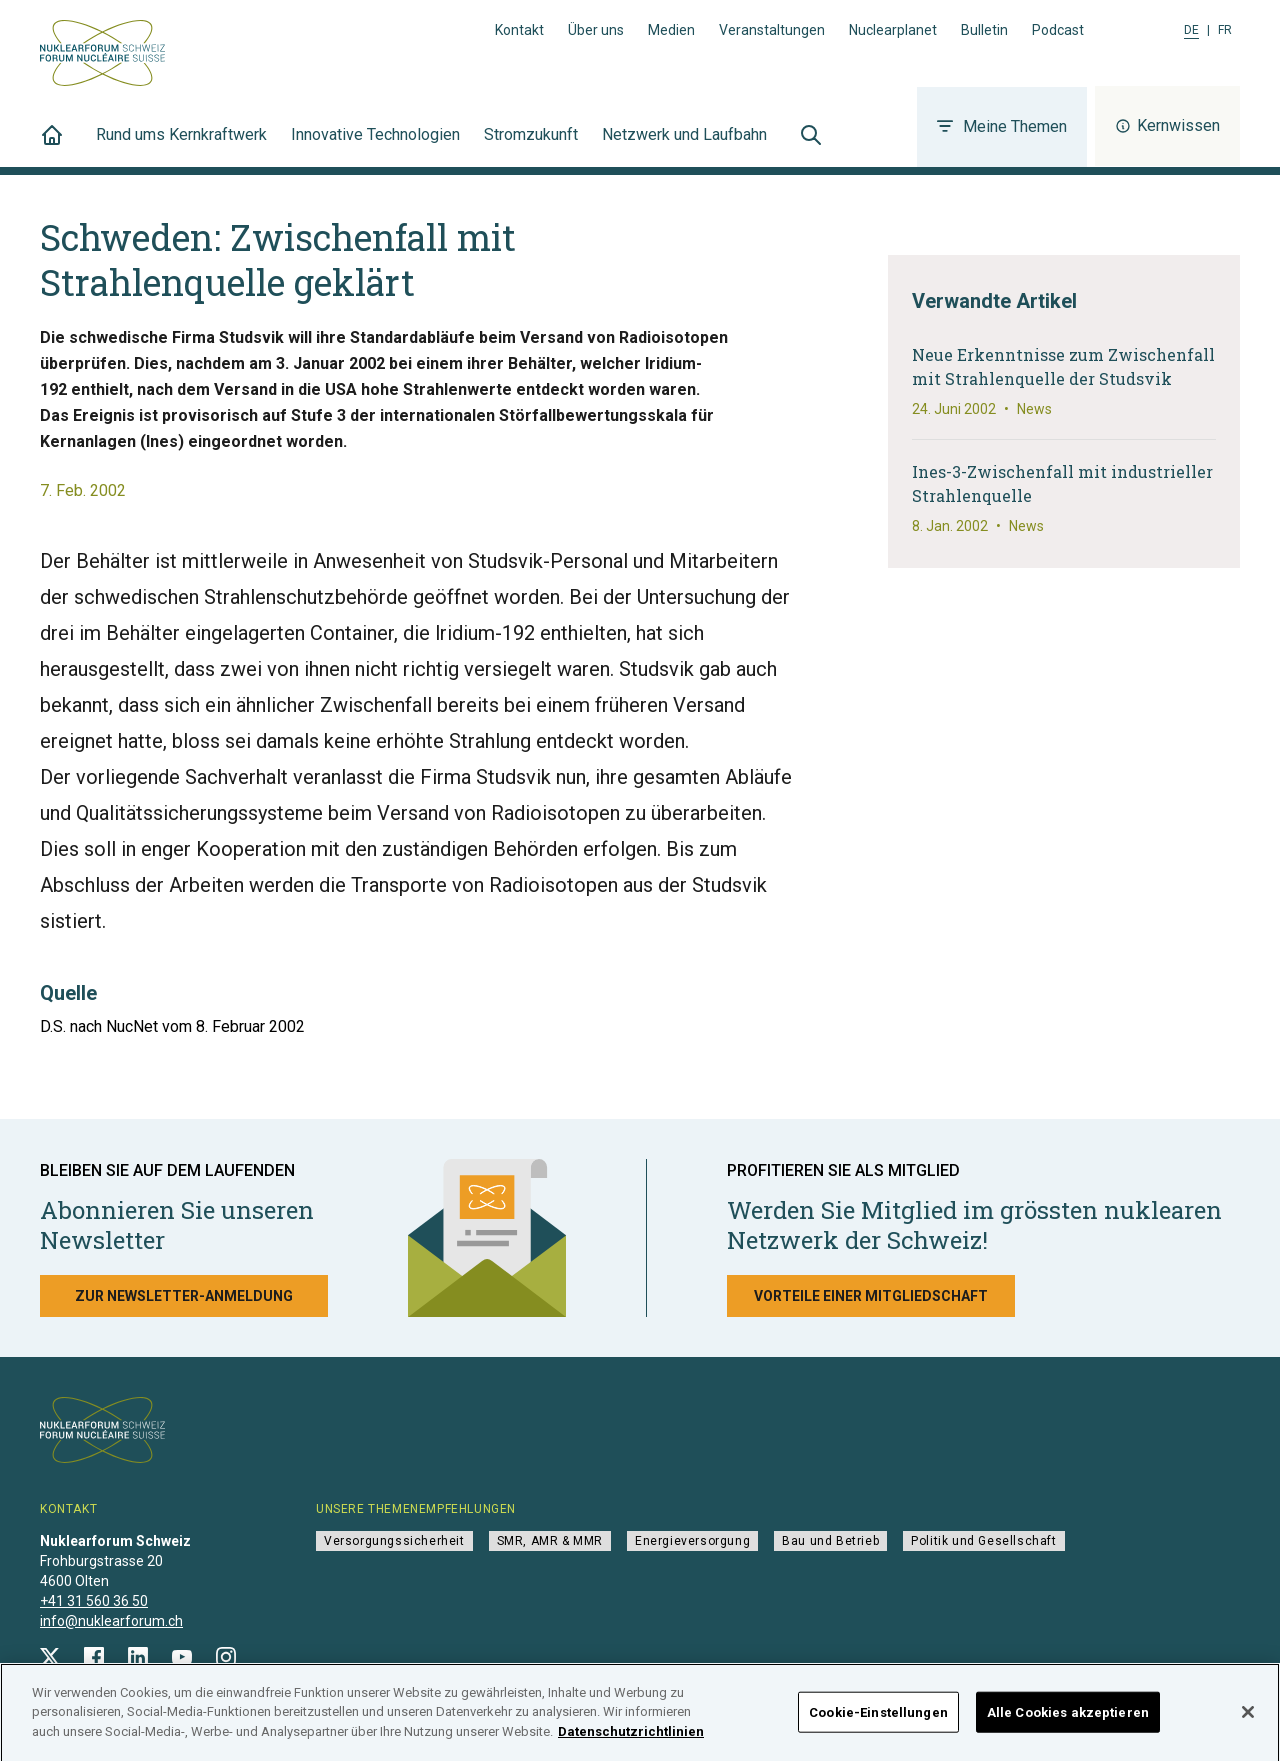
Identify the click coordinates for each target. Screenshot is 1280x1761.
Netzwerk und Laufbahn (684, 146)
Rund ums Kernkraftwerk (181, 146)
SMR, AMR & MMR (550, 1541)
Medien (671, 30)
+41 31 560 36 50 (94, 1601)
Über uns (596, 30)
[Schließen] (1248, 1719)
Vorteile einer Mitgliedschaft (871, 1296)
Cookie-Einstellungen (878, 1718)
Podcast (1058, 30)
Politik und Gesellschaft (983, 1541)
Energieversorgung (692, 1541)
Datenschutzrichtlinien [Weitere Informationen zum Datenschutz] (631, 1738)
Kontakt (519, 30)
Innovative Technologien (375, 146)
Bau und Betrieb (830, 1541)
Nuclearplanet (893, 30)
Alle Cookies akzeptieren (1068, 1718)
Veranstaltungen (772, 30)
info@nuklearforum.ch (111, 1621)
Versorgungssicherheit (394, 1541)
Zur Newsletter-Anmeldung (184, 1296)
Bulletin (984, 30)
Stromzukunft (531, 146)
